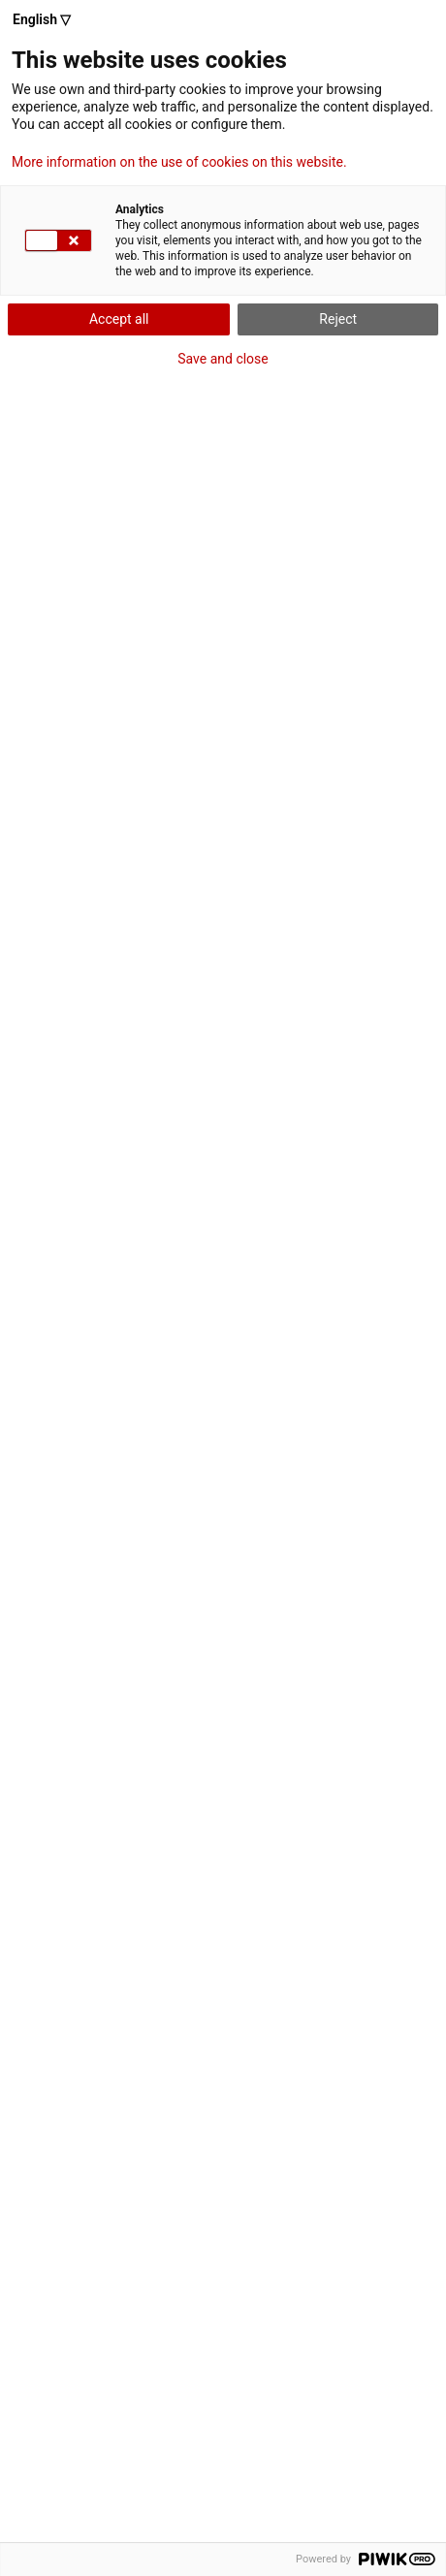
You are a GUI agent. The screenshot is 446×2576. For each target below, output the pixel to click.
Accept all (119, 319)
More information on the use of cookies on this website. (179, 162)
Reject (338, 319)
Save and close (223, 358)
